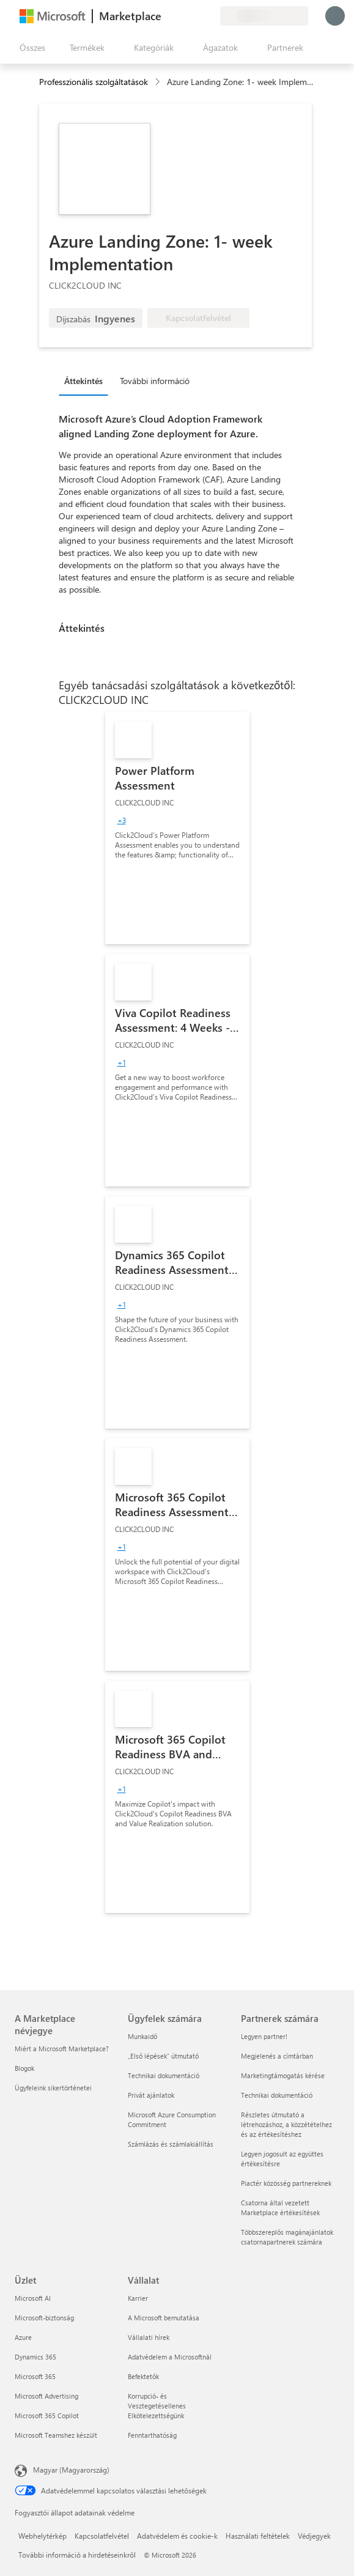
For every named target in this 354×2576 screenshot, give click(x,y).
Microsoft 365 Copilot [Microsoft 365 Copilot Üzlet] (47, 2415)
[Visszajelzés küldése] (166, 16)
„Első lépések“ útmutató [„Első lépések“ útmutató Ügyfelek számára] (163, 2055)
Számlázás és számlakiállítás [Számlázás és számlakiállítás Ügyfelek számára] (170, 2144)
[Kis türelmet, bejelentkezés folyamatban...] (335, 16)
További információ (155, 381)
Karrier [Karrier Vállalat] (138, 2298)
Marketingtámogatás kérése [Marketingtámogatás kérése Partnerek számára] (283, 2075)
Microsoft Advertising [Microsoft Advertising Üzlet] (46, 2395)
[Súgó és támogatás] (181, 16)
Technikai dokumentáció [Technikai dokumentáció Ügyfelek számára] (163, 2075)
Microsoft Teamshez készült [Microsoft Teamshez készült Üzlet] (56, 2435)
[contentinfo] (158, 82)
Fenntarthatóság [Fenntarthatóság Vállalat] (152, 2435)
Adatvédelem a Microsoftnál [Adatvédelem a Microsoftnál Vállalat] (170, 2356)
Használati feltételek (258, 2536)
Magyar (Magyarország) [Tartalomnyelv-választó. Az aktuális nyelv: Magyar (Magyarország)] (71, 2469)
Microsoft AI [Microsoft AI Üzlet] (33, 2298)
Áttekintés (83, 381)
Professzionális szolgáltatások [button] (93, 81)
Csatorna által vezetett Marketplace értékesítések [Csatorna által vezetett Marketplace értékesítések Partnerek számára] (280, 2207)
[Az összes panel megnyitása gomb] (30, 48)
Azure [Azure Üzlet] (23, 2337)
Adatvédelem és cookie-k (177, 2536)
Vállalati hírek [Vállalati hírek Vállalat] (148, 2337)
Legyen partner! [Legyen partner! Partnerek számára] (264, 2036)
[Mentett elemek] (196, 16)
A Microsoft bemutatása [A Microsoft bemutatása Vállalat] (163, 2317)
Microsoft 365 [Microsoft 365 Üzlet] (35, 2376)
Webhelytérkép (42, 2536)
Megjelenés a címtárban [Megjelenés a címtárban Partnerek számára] (277, 2055)
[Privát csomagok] (210, 16)
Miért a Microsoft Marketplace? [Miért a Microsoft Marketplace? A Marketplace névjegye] (62, 2048)
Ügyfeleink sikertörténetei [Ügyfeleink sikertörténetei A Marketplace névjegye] (53, 2087)
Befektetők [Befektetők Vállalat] (143, 2376)
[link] (177, 828)
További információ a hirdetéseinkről (77, 2554)
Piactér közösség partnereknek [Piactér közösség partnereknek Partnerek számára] (286, 2183)
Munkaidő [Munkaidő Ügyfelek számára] (142, 2036)
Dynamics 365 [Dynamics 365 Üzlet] (35, 2356)
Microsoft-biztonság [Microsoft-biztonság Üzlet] (44, 2317)
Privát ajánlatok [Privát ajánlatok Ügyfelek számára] (151, 2095)
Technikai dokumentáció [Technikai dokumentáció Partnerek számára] (276, 2095)
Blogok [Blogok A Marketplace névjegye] (24, 2068)
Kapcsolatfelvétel (102, 2536)
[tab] (86, 380)
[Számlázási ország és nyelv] (264, 16)
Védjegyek (314, 2536)
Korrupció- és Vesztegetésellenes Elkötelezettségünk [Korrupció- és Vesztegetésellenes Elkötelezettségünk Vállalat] (157, 2405)
